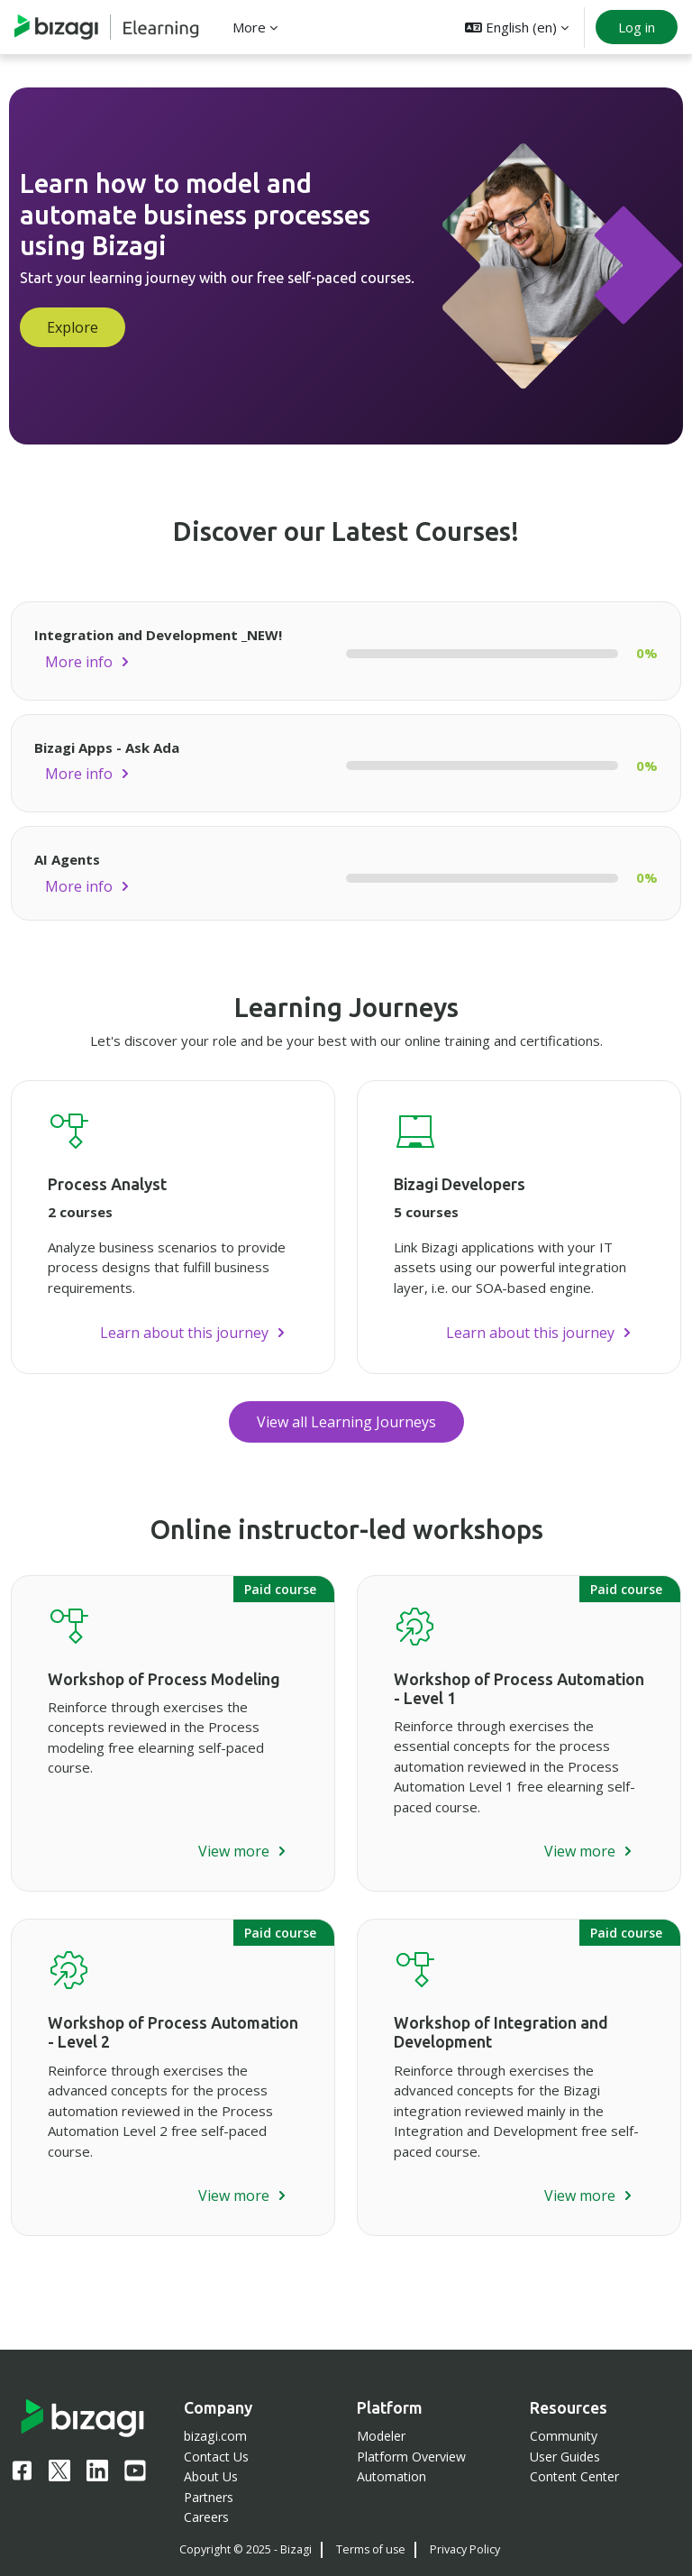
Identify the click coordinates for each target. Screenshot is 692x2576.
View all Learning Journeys (346, 1422)
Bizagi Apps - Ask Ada (106, 747)
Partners (208, 2497)
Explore (72, 327)
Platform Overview (411, 2456)
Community (563, 2435)
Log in (636, 27)
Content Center (574, 2476)
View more (233, 1851)
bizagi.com (215, 2435)
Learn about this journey (184, 1333)
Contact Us (216, 2456)
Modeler (381, 2435)
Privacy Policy (465, 2549)
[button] (516, 27)
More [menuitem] (249, 27)
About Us (211, 2476)
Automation (391, 2476)
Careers (206, 2517)
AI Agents (67, 859)
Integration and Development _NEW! (158, 635)
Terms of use (370, 2549)
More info (79, 662)
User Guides (565, 2456)
